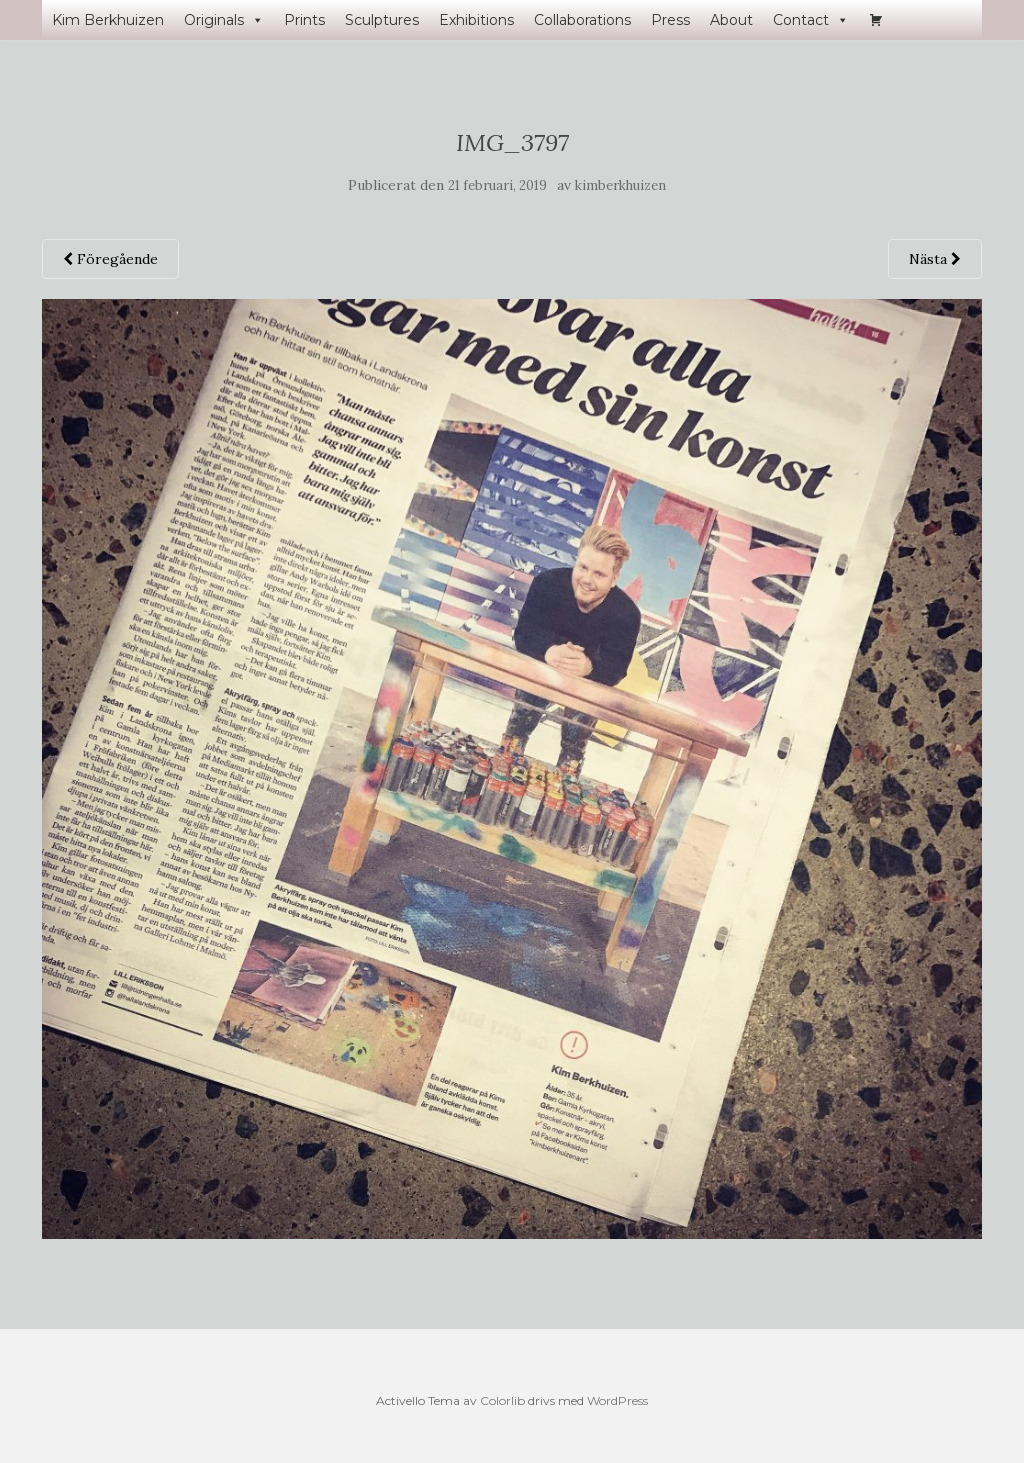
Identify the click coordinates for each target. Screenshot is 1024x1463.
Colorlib (502, 1400)
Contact (811, 20)
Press (670, 20)
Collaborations (582, 20)
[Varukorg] (876, 20)
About (731, 20)
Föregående (110, 259)
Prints (304, 20)
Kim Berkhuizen (108, 20)
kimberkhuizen (620, 185)
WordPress (617, 1400)
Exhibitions (476, 20)
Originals (224, 20)
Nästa (935, 259)
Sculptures (382, 20)
